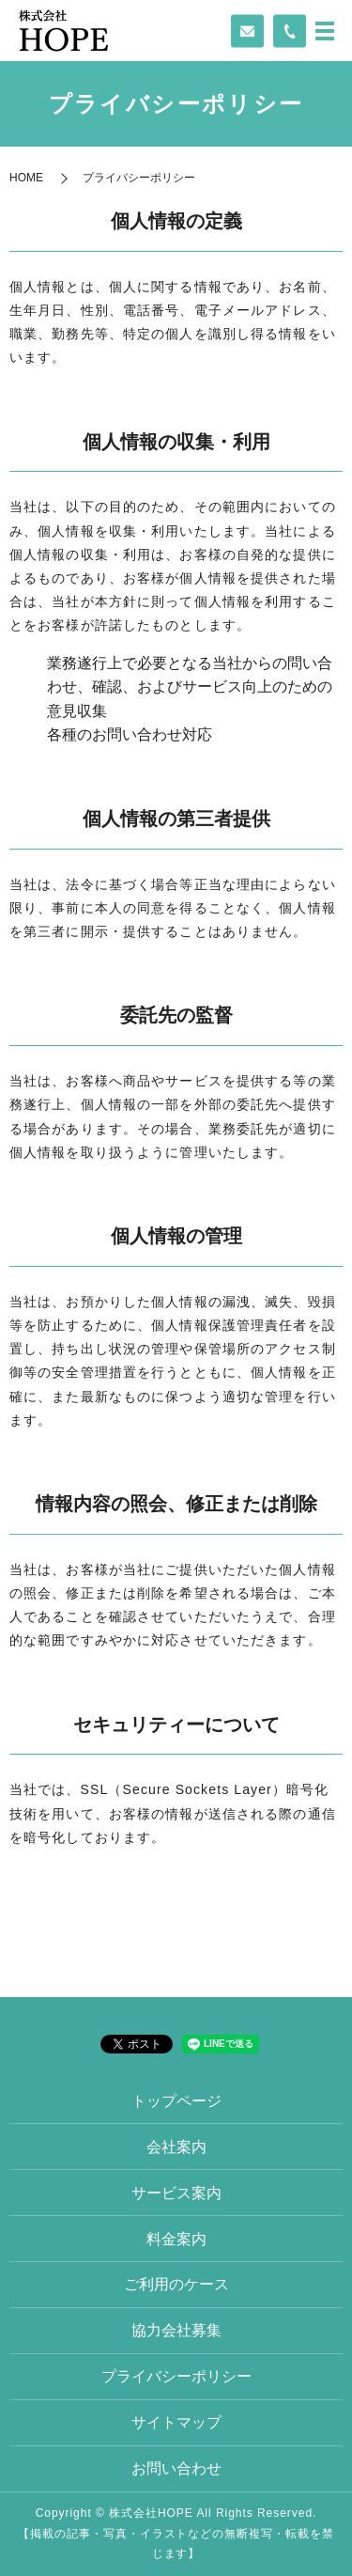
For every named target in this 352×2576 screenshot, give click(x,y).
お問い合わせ (176, 2468)
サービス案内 (176, 2193)
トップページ (176, 2101)
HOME (26, 177)
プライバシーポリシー (176, 2376)
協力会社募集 (176, 2330)
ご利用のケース (176, 2284)
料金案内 (176, 2239)
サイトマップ (176, 2422)
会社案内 (176, 2147)
